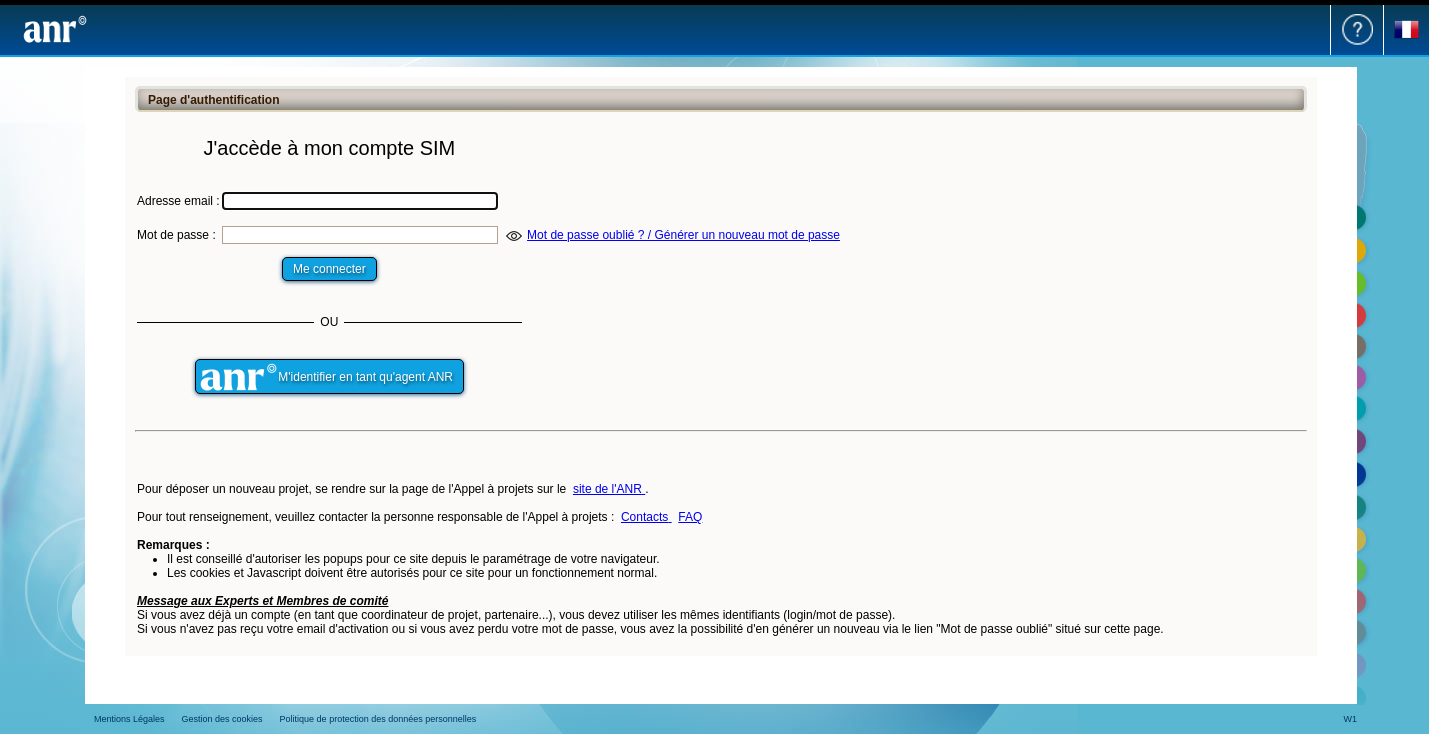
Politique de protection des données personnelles (378, 719)
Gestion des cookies (222, 719)
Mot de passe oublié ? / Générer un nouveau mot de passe (683, 235)
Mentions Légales (129, 719)
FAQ (690, 517)
